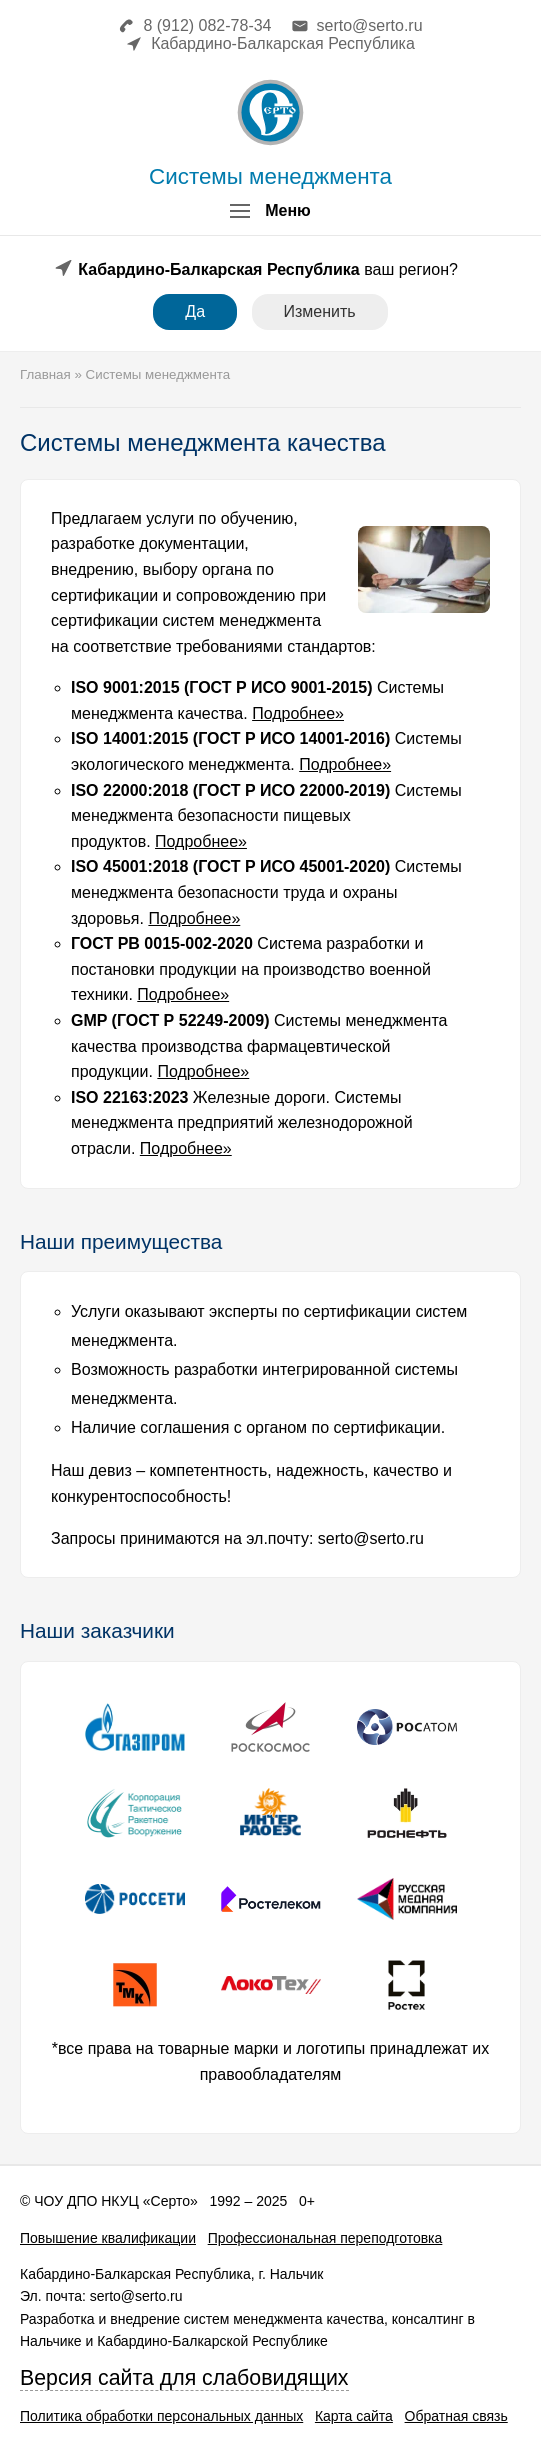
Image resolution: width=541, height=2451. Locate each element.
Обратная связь (456, 2416)
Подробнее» (298, 713)
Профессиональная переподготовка (325, 2238)
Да (195, 311)
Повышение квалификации (108, 2238)
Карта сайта (354, 2416)
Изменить (320, 311)
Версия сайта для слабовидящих (184, 2378)
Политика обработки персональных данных (161, 2416)
